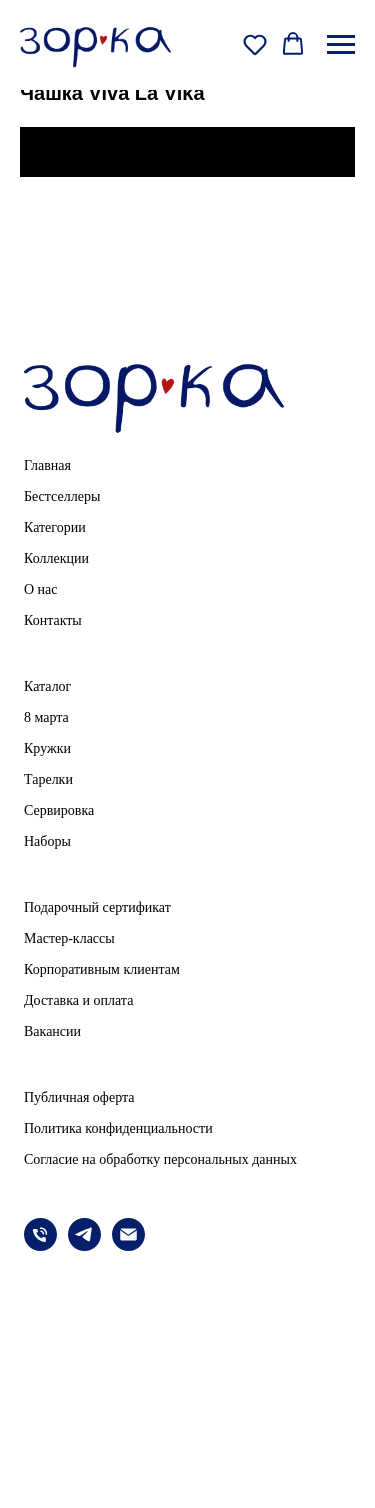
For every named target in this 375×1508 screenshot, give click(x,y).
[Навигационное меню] (341, 45)
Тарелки (48, 779)
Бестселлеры (62, 496)
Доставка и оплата (78, 1000)
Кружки (47, 748)
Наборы (47, 841)
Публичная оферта (79, 1097)
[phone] (40, 1245)
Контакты (53, 620)
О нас (41, 589)
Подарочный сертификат (97, 907)
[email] (128, 1245)
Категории (55, 527)
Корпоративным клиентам (102, 969)
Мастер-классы (69, 938)
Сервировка (59, 810)
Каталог (47, 686)
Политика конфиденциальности (118, 1128)
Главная (47, 465)
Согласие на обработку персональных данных (160, 1159)
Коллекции (56, 558)
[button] (255, 44)
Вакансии (52, 1031)
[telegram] (84, 1245)
